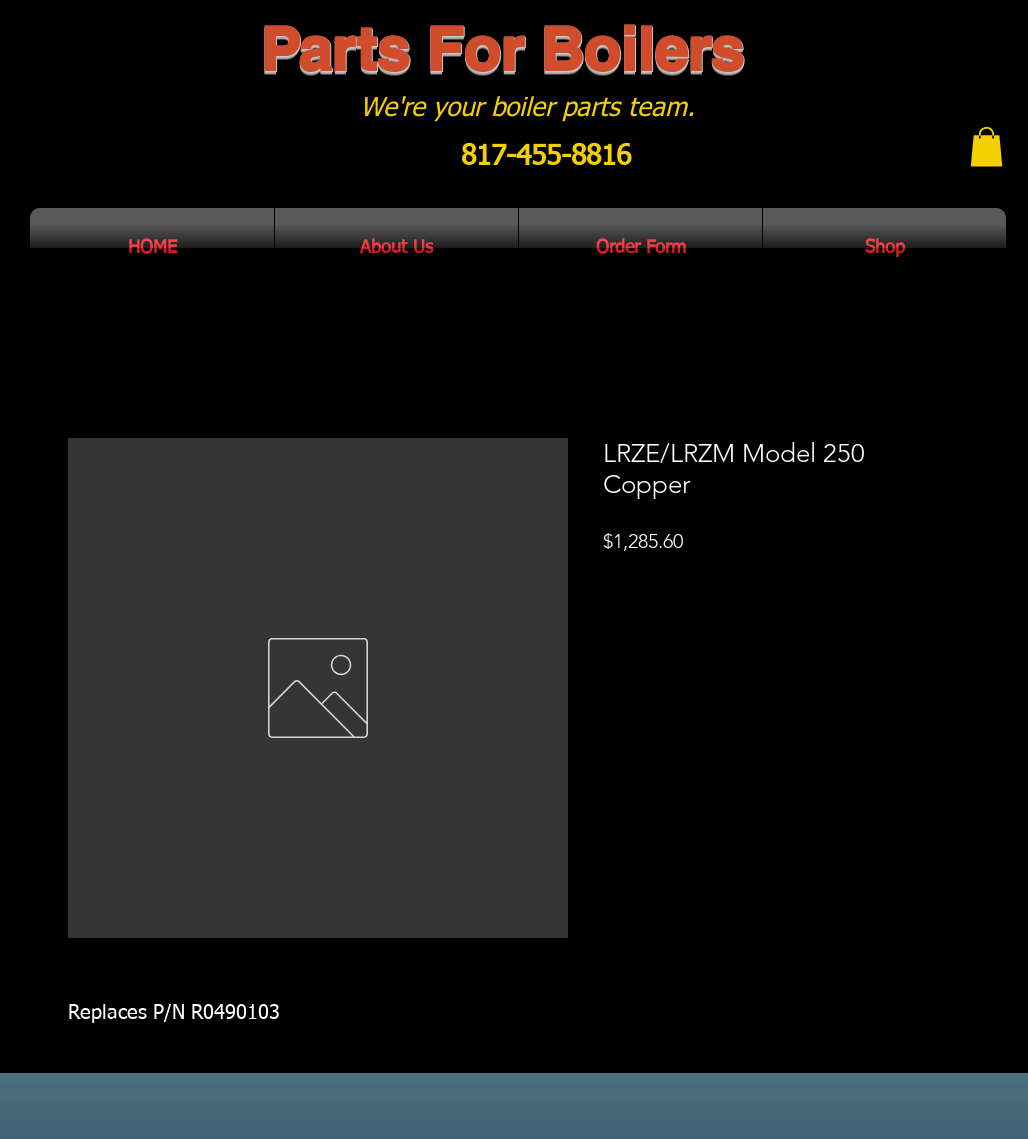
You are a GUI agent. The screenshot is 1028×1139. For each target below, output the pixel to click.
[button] (986, 146)
